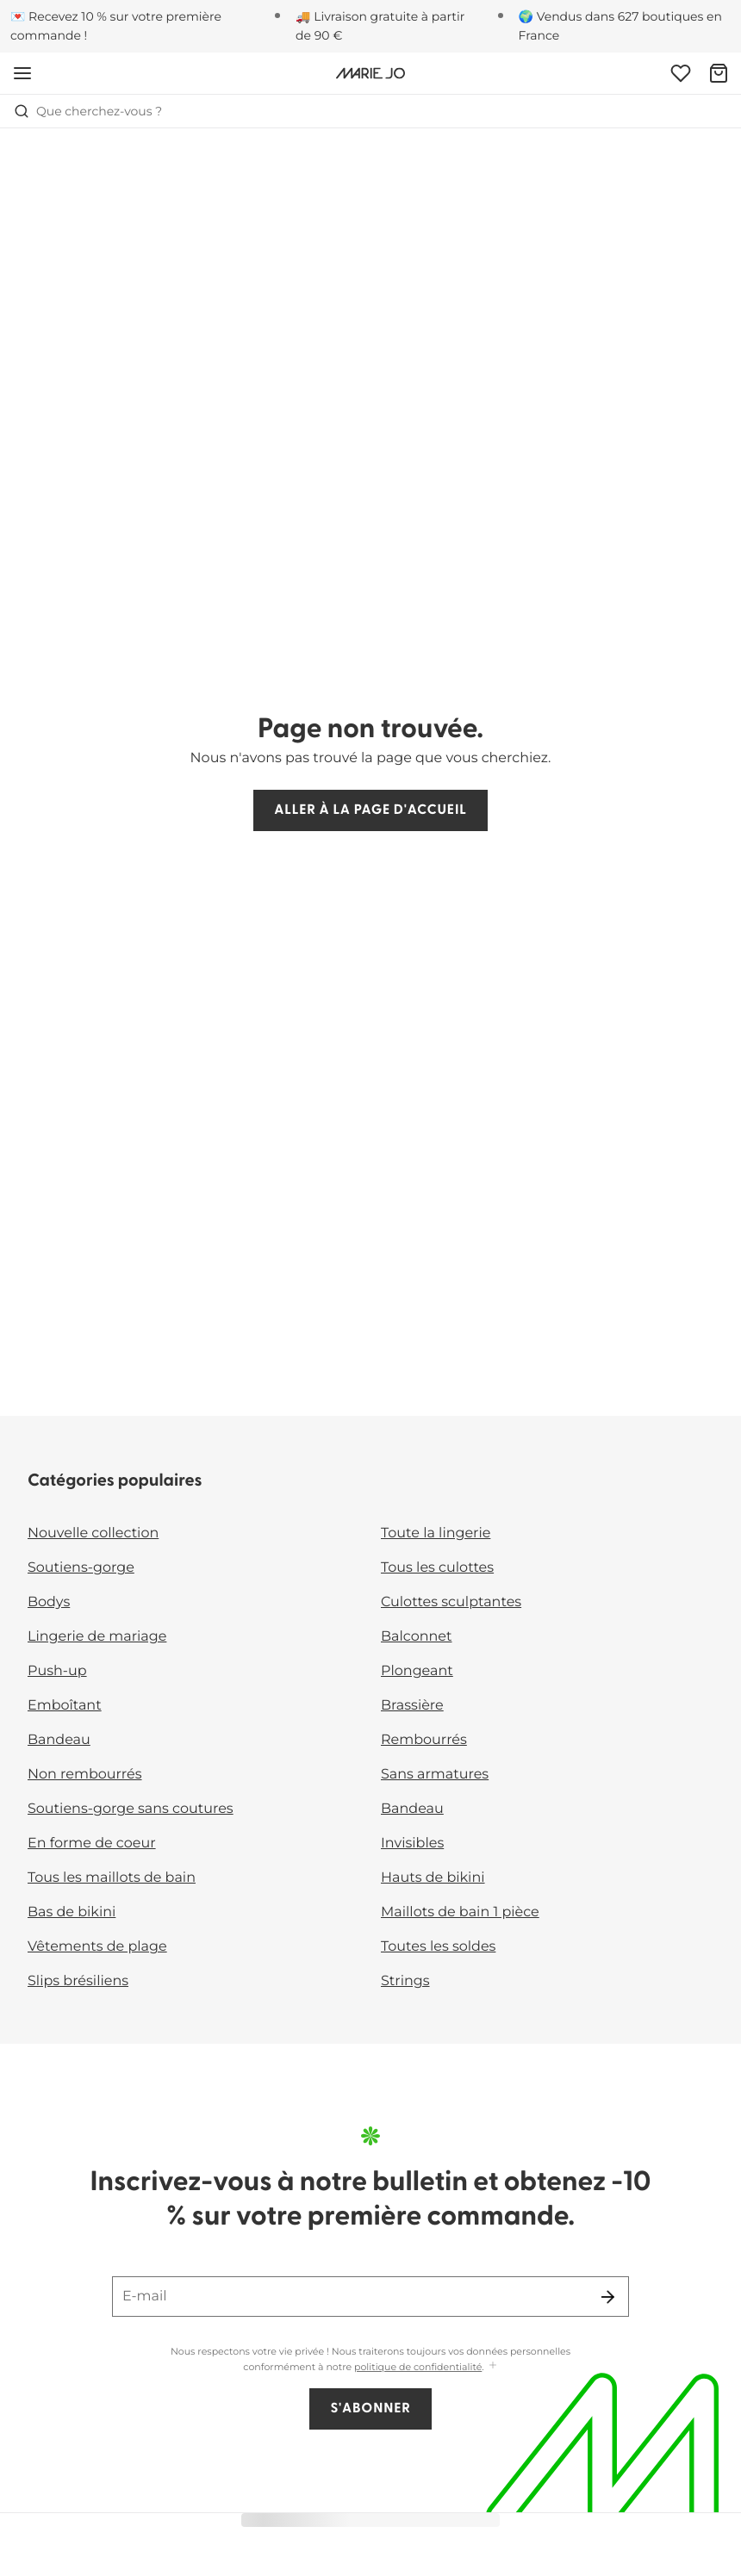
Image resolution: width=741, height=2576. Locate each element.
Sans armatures (435, 1774)
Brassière (412, 1706)
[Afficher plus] (492, 2366)
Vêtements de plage (97, 1947)
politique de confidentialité (418, 2367)
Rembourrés (424, 1740)
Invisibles (412, 1843)
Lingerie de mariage (97, 1637)
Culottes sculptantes (451, 1602)
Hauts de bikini (433, 1878)
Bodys (49, 1602)
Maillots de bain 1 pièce (460, 1912)
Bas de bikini (71, 1912)
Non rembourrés (85, 1774)
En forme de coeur (92, 1843)
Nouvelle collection (93, 1533)
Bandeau (59, 1740)
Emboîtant (65, 1706)
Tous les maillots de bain (112, 1878)
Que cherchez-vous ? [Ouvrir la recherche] (88, 111)
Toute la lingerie (435, 1533)
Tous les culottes (437, 1568)
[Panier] (719, 73)
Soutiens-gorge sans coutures (131, 1809)
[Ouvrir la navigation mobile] (22, 73)
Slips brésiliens (78, 1981)
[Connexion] (681, 73)
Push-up (57, 1671)
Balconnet (416, 1637)
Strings (405, 1981)
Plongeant (417, 1671)
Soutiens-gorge (81, 1568)
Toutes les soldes (438, 1947)
